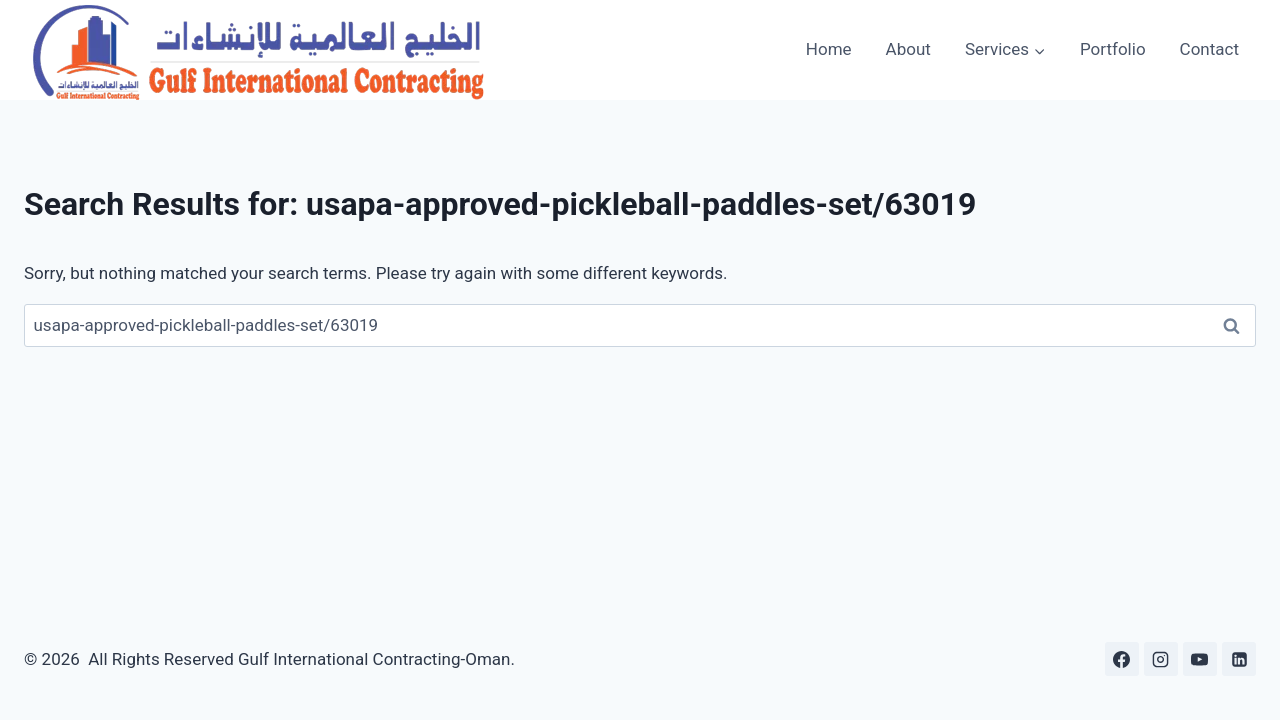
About (908, 49)
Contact (1209, 49)
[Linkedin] (1239, 659)
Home (829, 49)
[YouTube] (1200, 659)
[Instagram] (1161, 659)
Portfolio (1113, 49)
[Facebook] (1122, 659)
